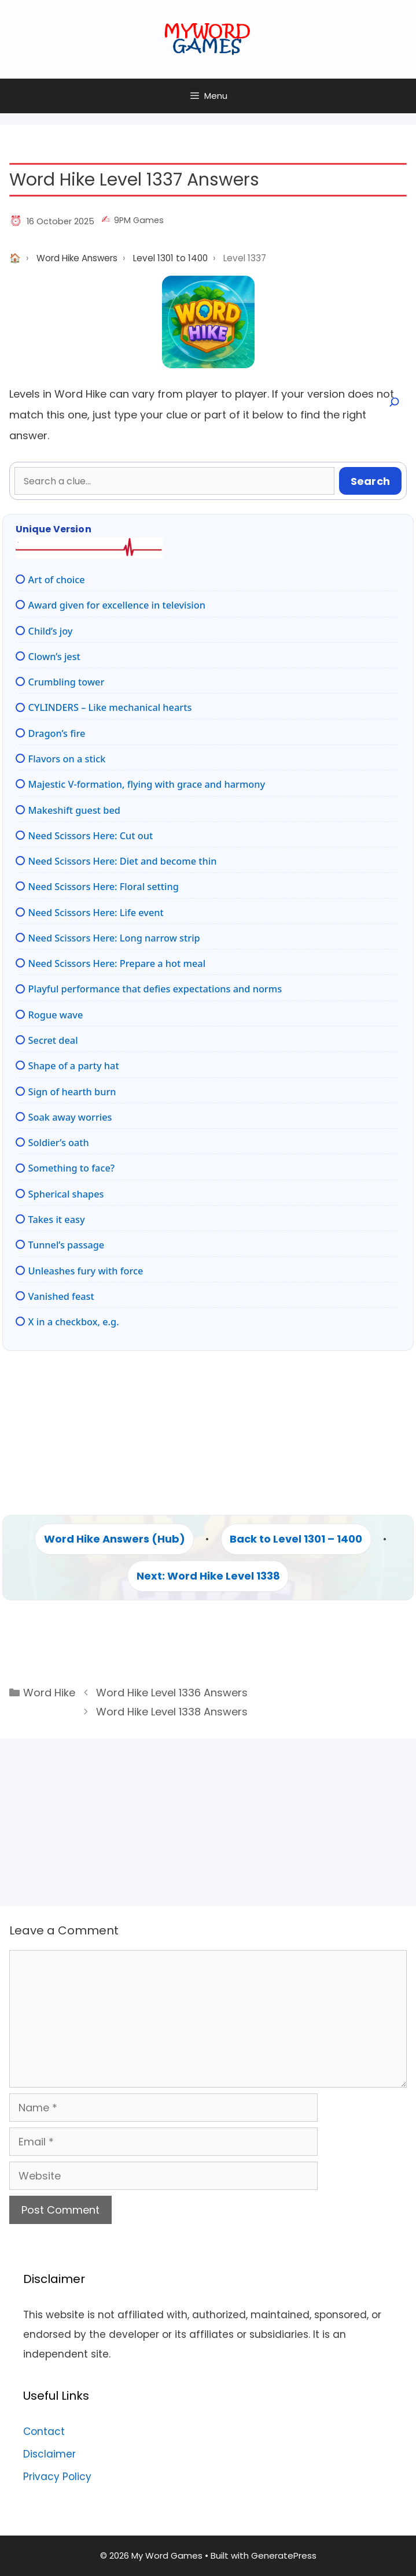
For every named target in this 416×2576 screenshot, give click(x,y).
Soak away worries (70, 1117)
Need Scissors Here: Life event (96, 912)
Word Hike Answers (76, 258)
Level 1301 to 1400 (170, 258)
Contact (44, 2431)
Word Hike (49, 1692)
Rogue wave (55, 1015)
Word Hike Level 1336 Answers (172, 1692)
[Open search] (393, 402)
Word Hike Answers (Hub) (114, 1539)
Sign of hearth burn (72, 1091)
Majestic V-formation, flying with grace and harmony (147, 784)
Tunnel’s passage (66, 1245)
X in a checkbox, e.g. (73, 1321)
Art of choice (56, 579)
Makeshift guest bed (74, 810)
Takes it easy (56, 1219)
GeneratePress (283, 2555)
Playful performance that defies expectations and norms (155, 989)
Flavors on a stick (67, 759)
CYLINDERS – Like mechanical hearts (110, 707)
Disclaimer (49, 2454)
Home (15, 258)
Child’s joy (50, 631)
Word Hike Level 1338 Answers (172, 1711)
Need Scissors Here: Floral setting (103, 886)
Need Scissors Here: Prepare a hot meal (117, 963)
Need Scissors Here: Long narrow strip (114, 938)
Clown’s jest (54, 656)
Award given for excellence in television (116, 605)
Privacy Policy (57, 2477)
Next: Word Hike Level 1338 (208, 1576)
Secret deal (53, 1040)
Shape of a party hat (73, 1065)
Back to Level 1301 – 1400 (296, 1539)
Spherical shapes (66, 1194)
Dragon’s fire (57, 733)
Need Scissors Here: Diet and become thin (122, 861)
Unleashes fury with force (85, 1271)
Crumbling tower (66, 682)
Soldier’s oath (58, 1142)
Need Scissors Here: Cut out (90, 835)
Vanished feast (61, 1296)
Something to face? (71, 1168)
